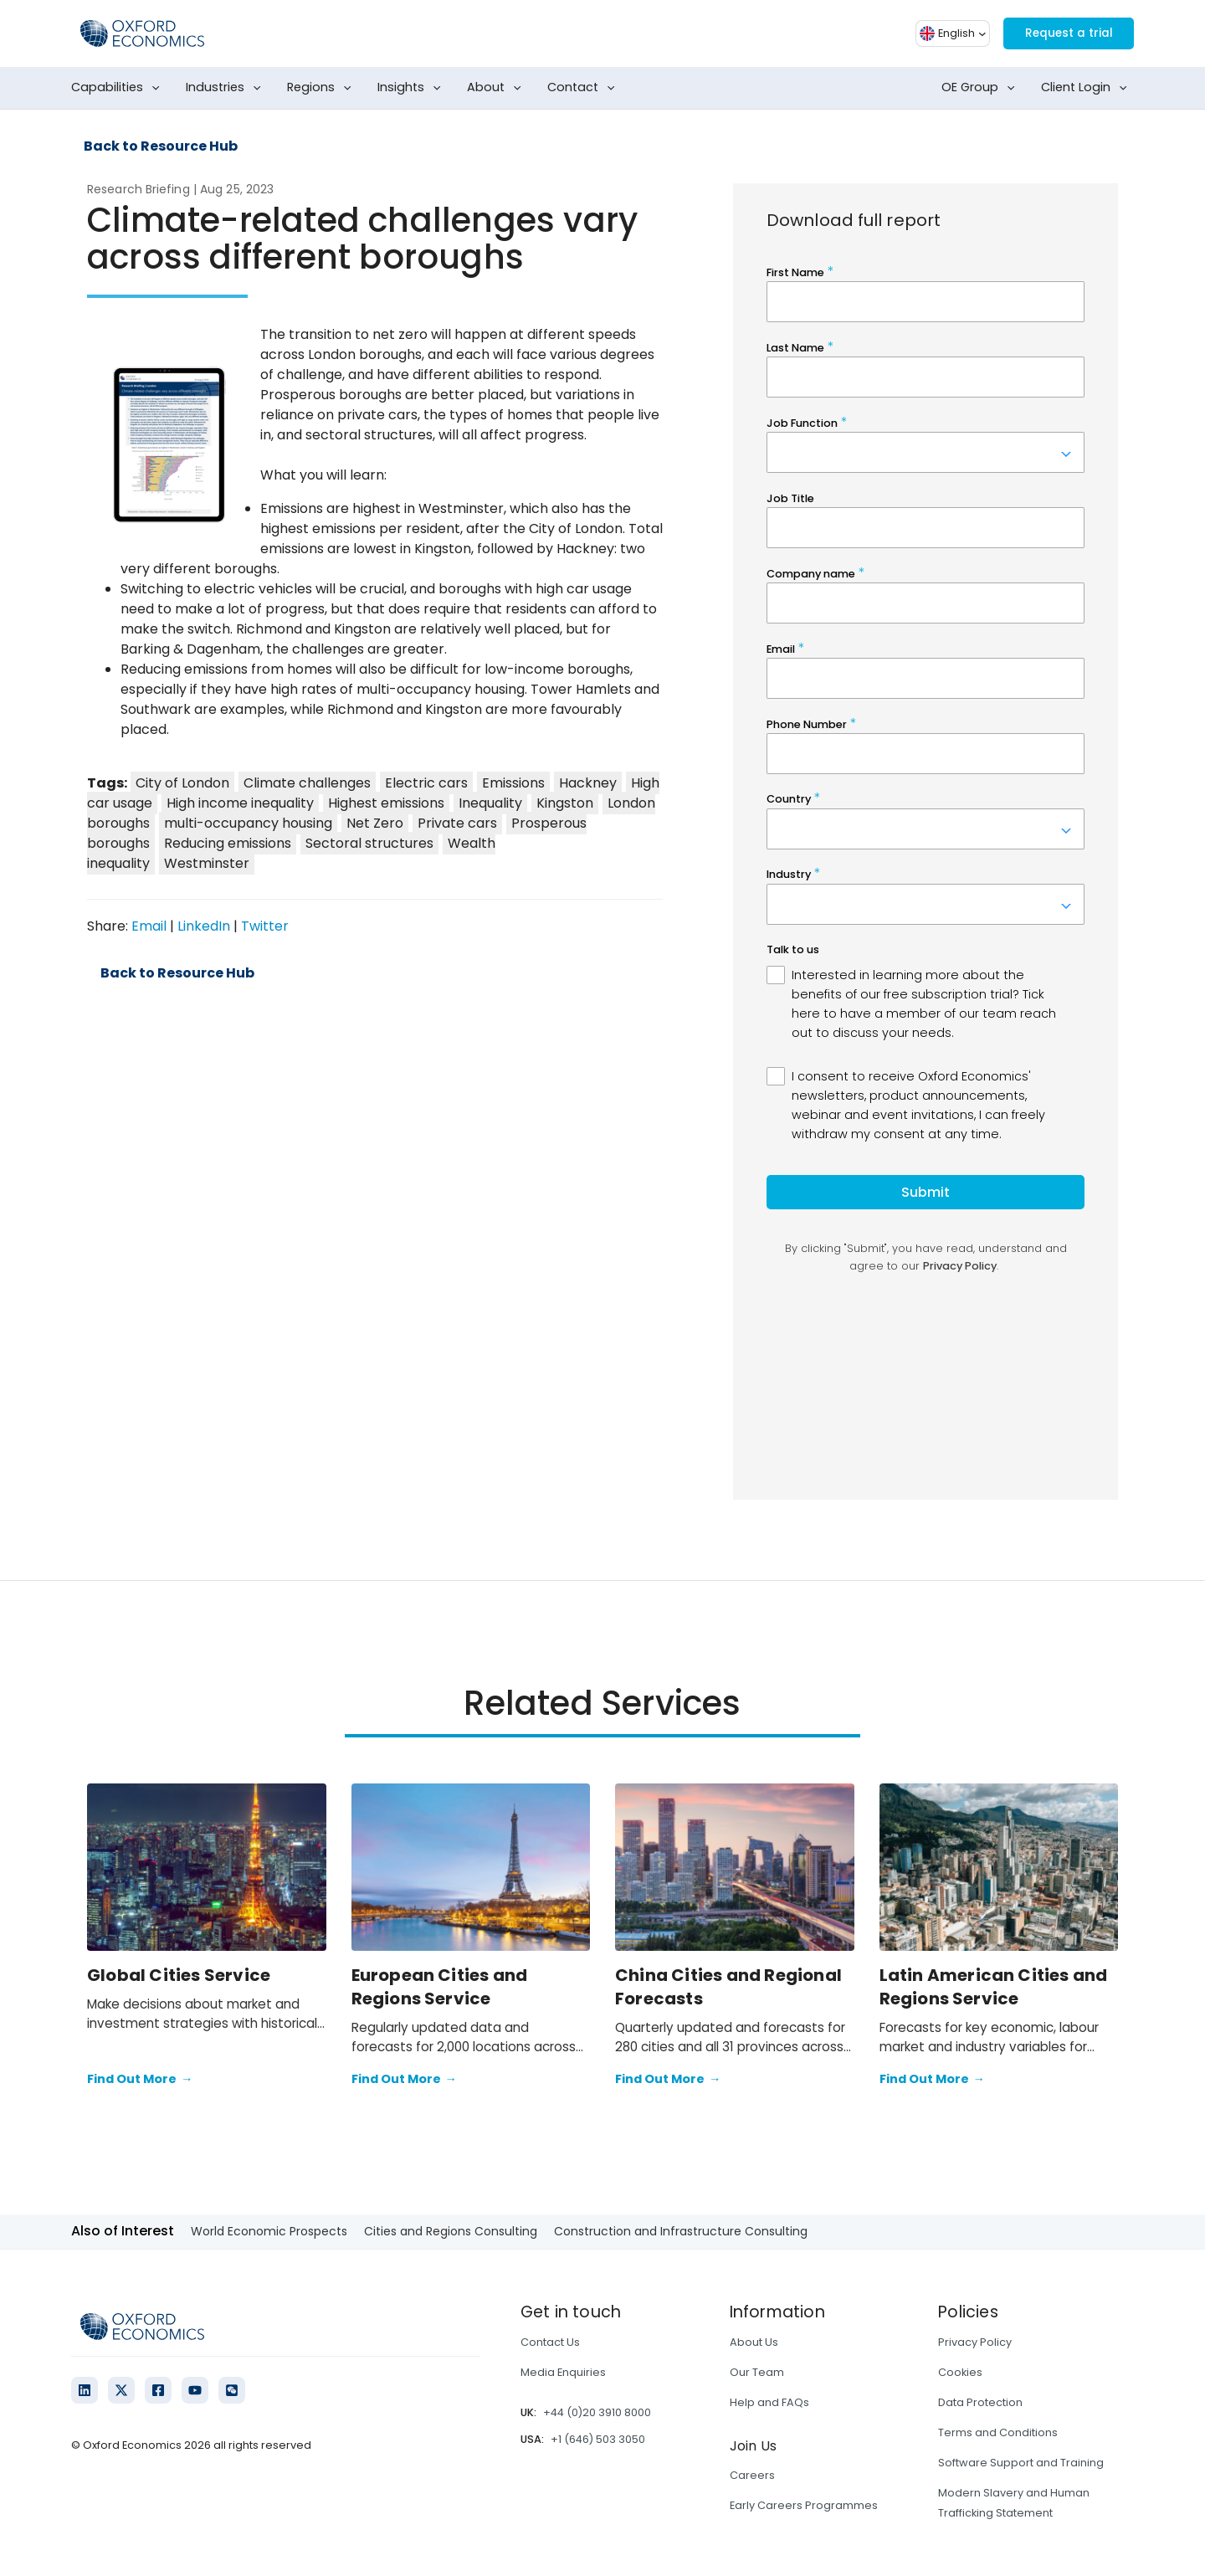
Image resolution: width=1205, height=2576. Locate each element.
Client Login (1087, 88)
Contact (584, 88)
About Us (754, 2342)
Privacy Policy (975, 2342)
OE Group (981, 88)
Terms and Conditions (998, 2432)
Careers (752, 2475)
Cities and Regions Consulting (450, 2231)
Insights (412, 88)
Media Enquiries (563, 2372)
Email (149, 926)
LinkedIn (203, 926)
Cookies (960, 2372)
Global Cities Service (178, 1975)
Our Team (757, 2372)
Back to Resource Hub (161, 146)
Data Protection (980, 2402)
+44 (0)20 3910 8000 (597, 2412)
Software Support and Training (1021, 2462)
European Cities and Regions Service (439, 1986)
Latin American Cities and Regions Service (993, 1986)
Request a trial (1059, 33)
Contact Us (550, 2342)
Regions (322, 88)
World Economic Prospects (269, 2231)
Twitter (265, 926)
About (497, 88)
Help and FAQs (769, 2402)
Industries (227, 88)
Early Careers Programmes (804, 2505)
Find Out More (139, 2080)
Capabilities (119, 88)
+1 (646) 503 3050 (598, 2439)
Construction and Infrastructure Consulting (681, 2231)
